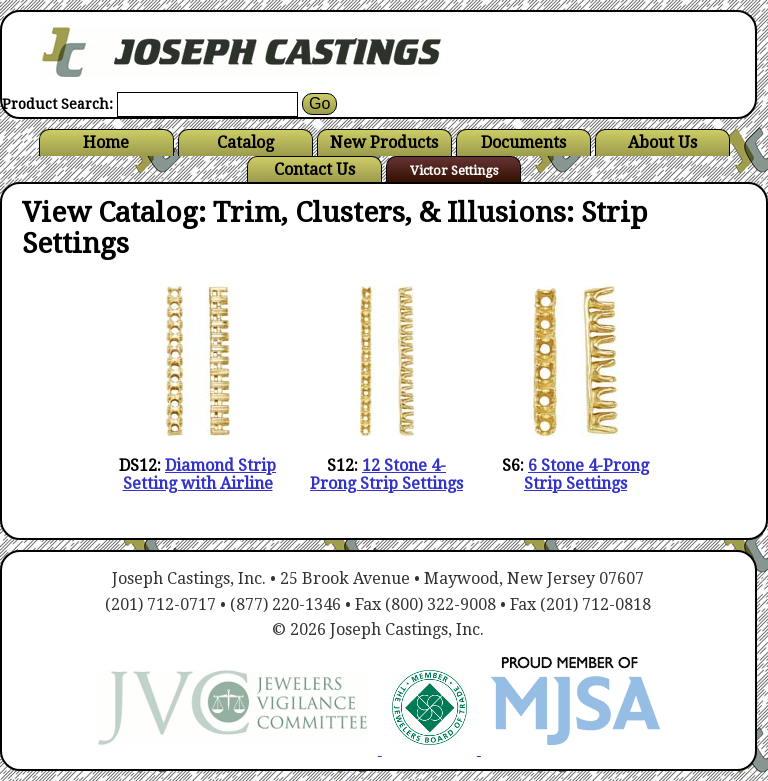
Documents (523, 142)
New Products (384, 142)
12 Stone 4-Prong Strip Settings (386, 474)
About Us (662, 142)
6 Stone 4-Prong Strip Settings (586, 474)
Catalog (245, 142)
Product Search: (57, 104)
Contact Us (314, 169)
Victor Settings (454, 170)
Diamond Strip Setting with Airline (200, 474)
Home (106, 142)
